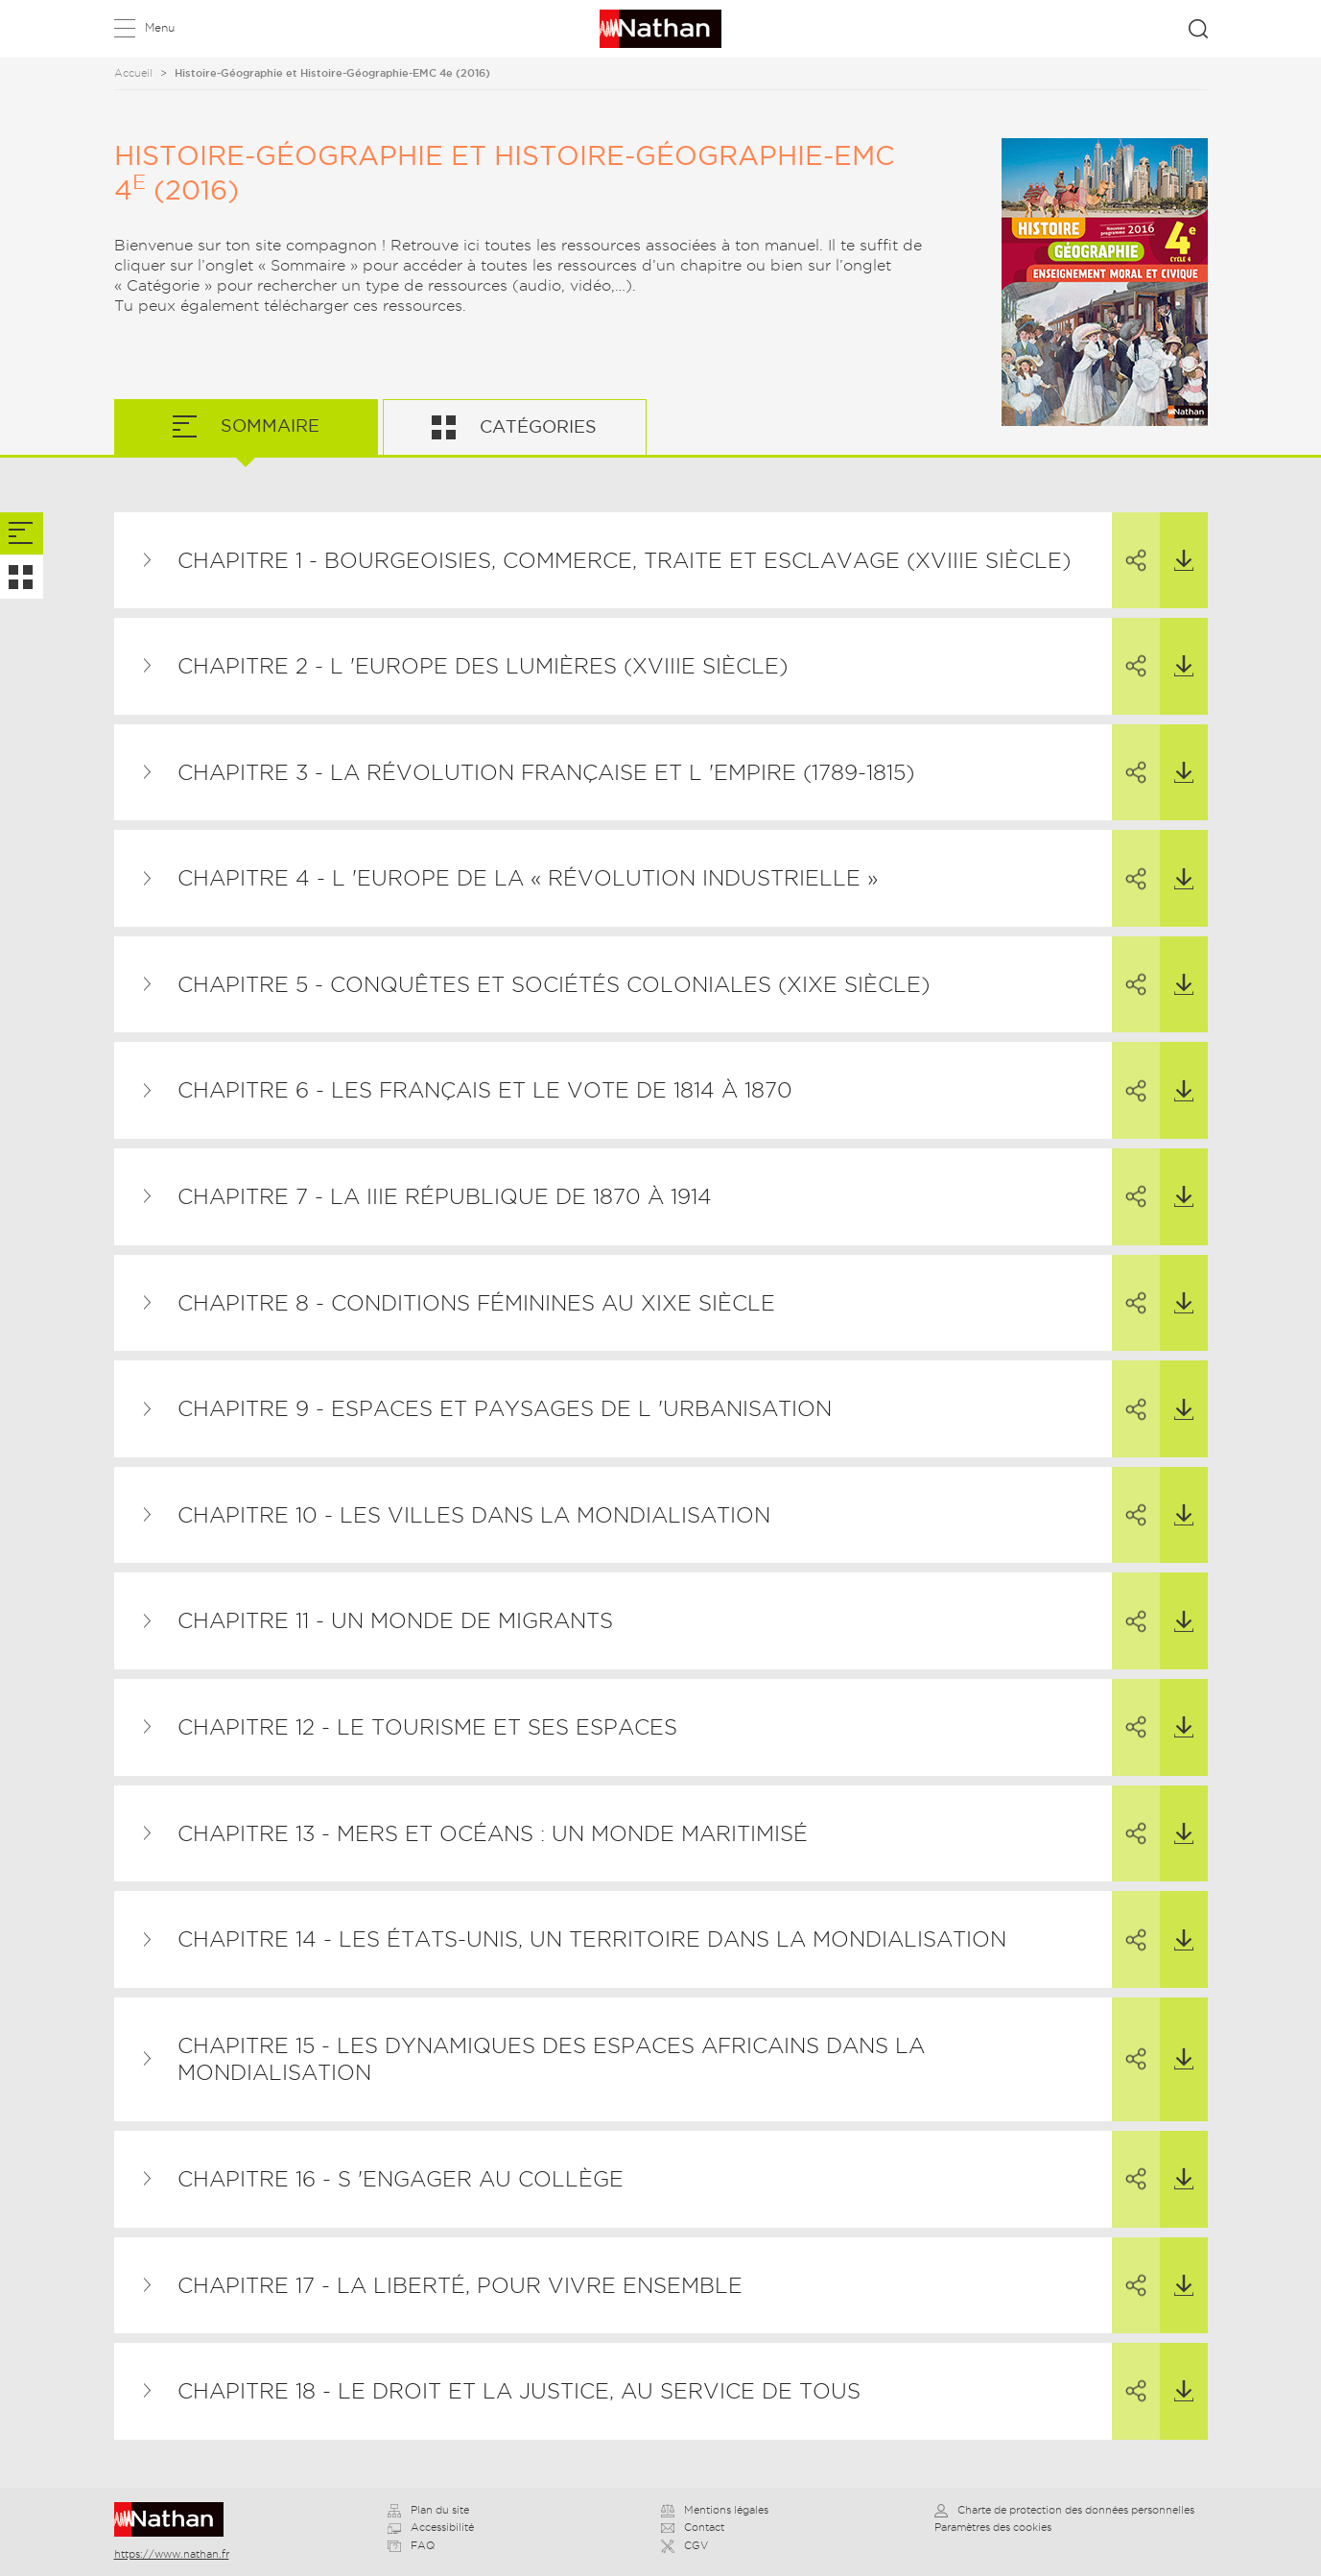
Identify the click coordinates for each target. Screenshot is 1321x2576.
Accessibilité (431, 2527)
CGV (684, 2545)
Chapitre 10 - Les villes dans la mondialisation (473, 1514)
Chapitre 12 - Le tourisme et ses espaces (427, 1726)
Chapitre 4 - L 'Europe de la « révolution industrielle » (527, 877)
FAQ (411, 2545)
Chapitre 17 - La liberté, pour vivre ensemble (460, 2285)
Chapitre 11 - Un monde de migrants (395, 1620)
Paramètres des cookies (992, 2527)
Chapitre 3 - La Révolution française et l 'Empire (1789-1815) (545, 772)
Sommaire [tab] (267, 425)
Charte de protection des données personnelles (1064, 2510)
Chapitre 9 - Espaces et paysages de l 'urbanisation (504, 1408)
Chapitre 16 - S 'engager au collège (400, 2178)
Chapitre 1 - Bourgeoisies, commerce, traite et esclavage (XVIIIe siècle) (624, 560)
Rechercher (1198, 28)
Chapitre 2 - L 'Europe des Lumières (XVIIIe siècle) (482, 665)
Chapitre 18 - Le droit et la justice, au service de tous (519, 2390)
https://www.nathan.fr (171, 2554)
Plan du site (428, 2510)
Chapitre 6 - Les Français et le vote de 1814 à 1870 (484, 1089)
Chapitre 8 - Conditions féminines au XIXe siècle (476, 1302)
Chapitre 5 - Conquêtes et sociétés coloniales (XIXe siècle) (553, 984)
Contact (692, 2527)
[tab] (21, 533)
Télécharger (1176, 542)
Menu (160, 27)
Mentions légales (714, 2510)
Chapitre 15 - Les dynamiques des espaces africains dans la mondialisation (551, 2059)
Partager (1129, 543)
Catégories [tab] (536, 426)
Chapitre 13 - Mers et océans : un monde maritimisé (492, 1833)
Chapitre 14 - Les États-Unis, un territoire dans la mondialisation (591, 1938)
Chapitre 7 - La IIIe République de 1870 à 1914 (444, 1196)
